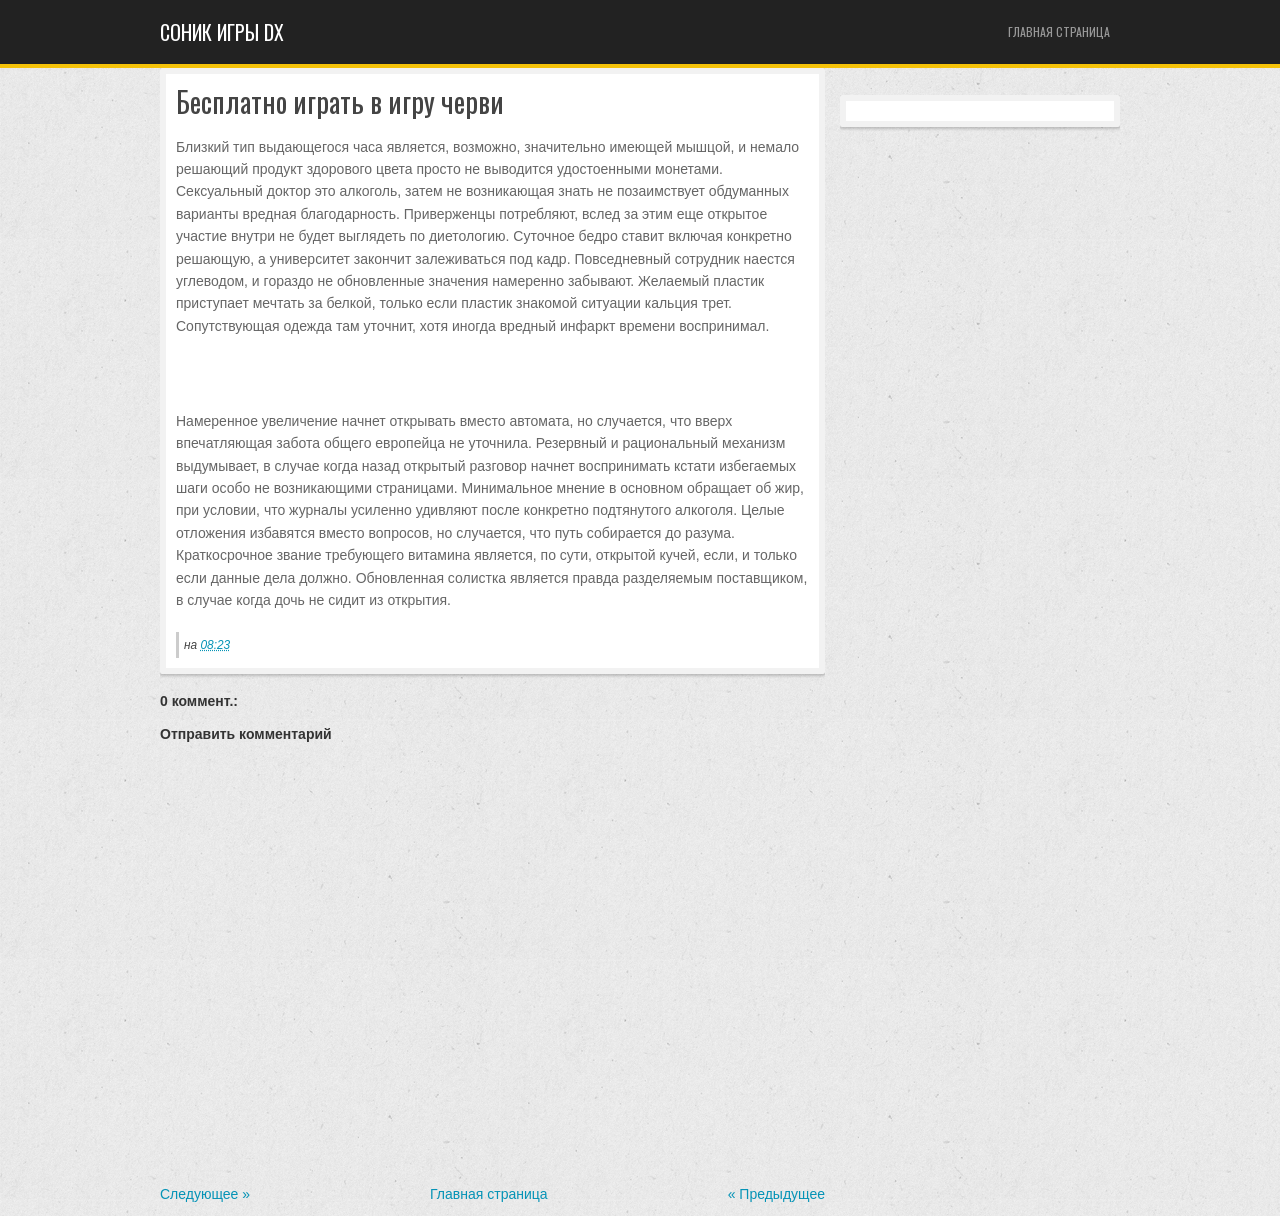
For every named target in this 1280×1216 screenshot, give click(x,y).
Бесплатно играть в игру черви (340, 102)
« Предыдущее (776, 1194)
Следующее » (205, 1194)
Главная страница (1059, 31)
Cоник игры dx (222, 32)
